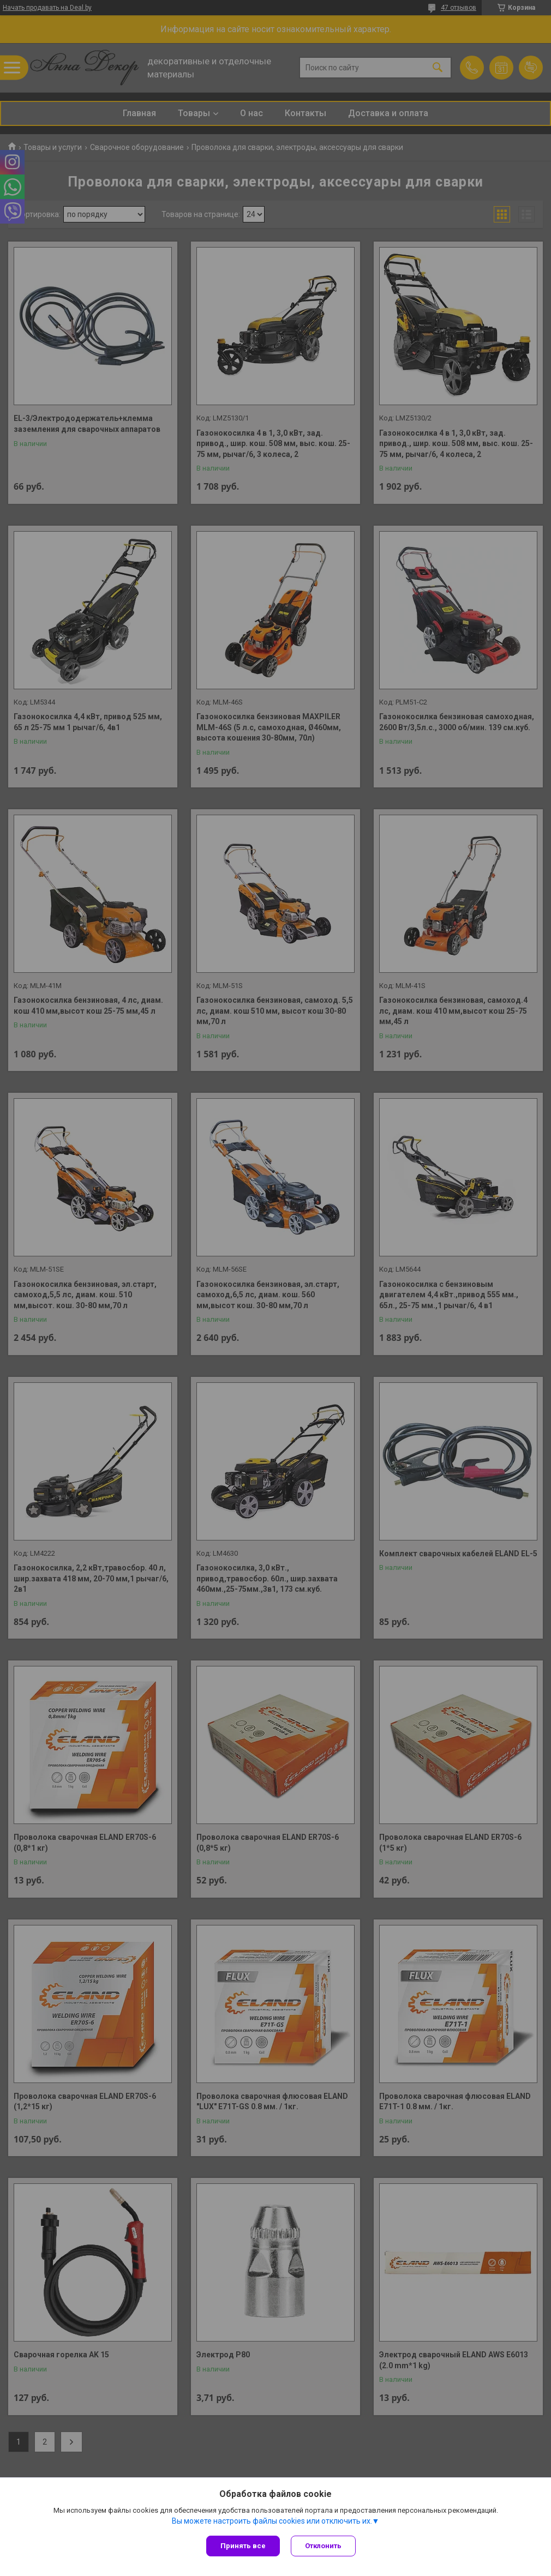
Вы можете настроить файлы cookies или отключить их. (272, 2521)
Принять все (243, 2546)
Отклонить (323, 2546)
